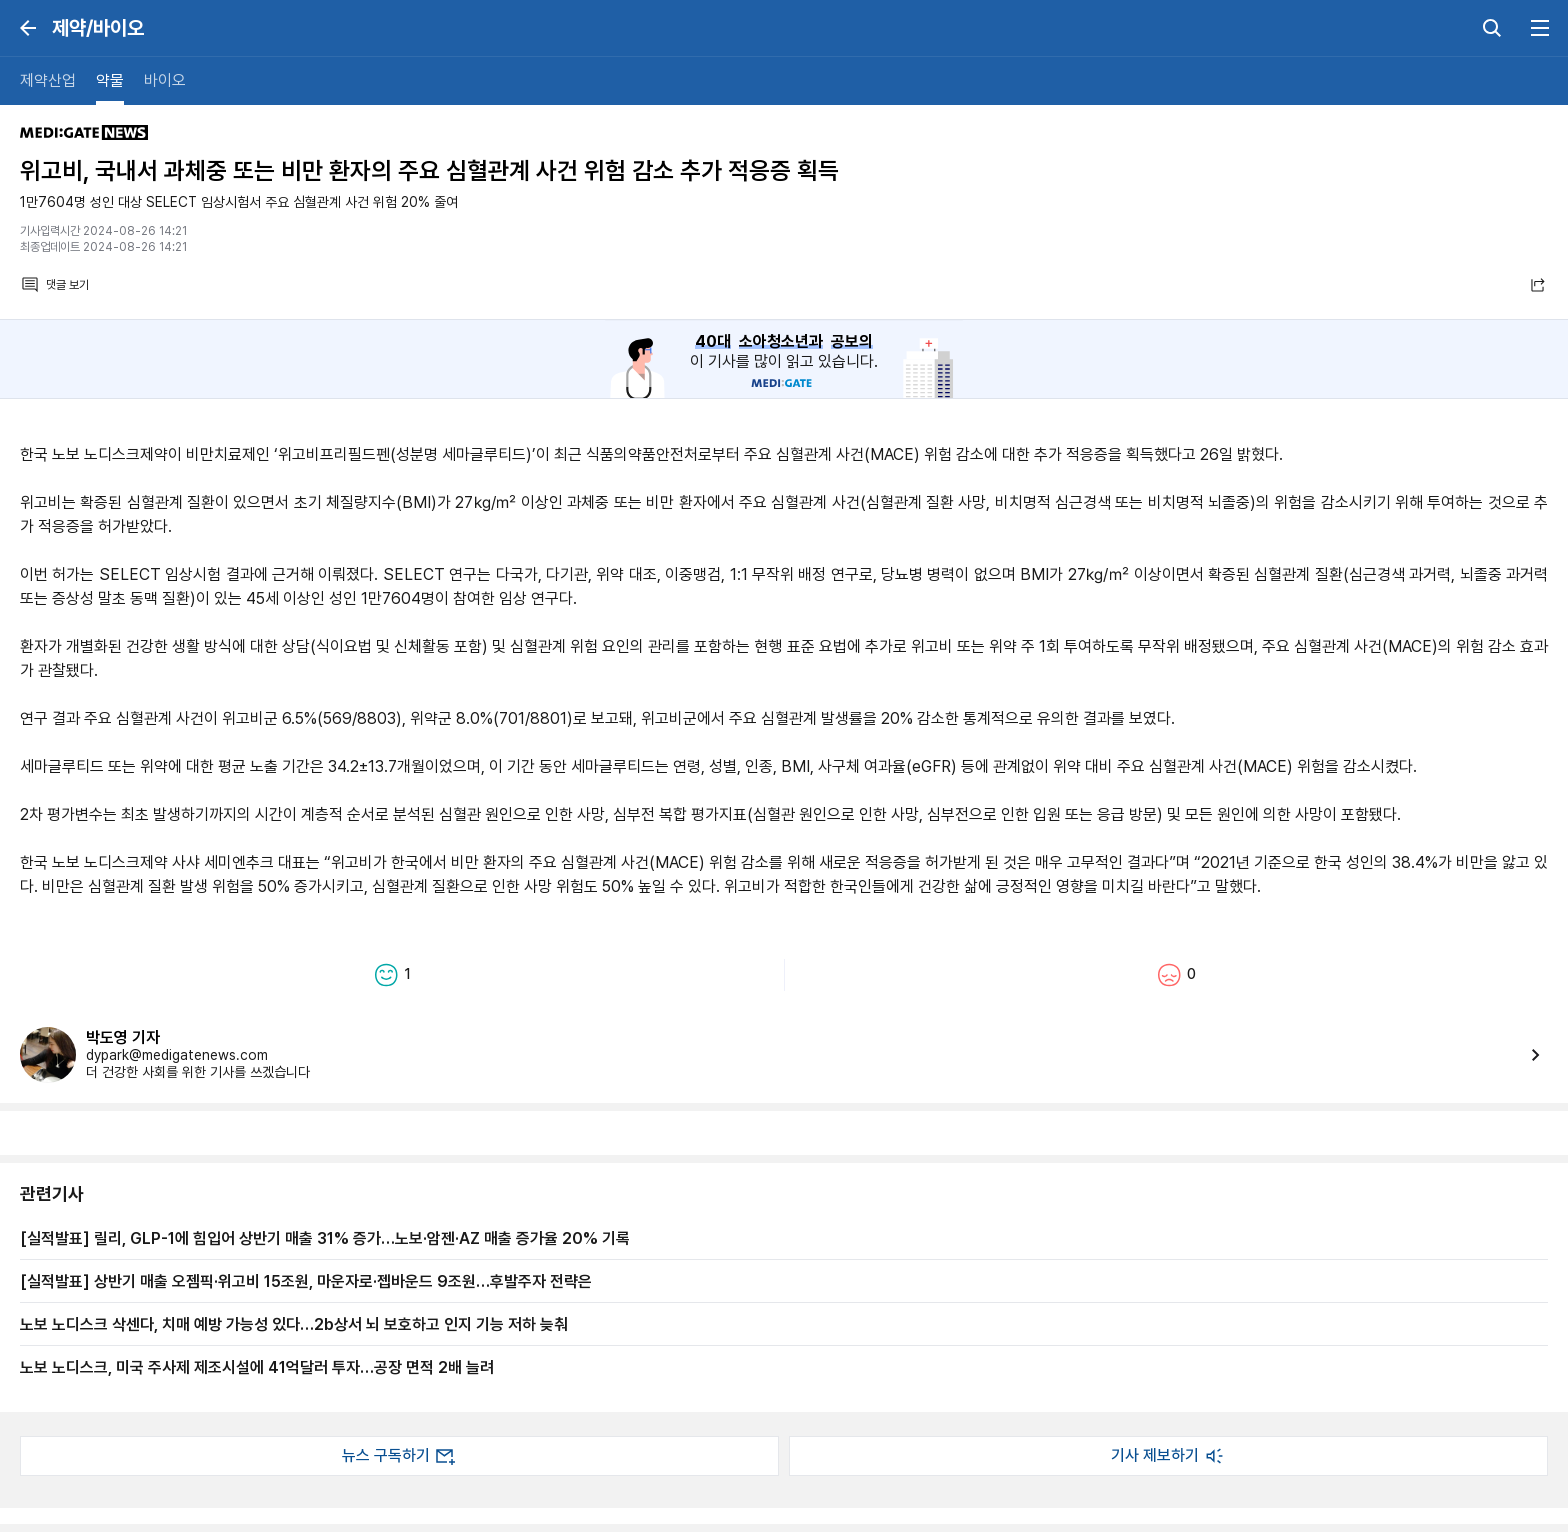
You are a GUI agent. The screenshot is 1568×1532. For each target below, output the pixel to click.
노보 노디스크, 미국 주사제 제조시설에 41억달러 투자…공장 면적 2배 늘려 (257, 1367)
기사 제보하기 (1169, 1456)
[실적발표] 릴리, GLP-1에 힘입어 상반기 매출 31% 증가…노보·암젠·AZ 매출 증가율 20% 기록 (325, 1238)
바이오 (165, 80)
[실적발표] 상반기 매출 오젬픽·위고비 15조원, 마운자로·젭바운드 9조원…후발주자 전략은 (306, 1281)
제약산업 (48, 80)
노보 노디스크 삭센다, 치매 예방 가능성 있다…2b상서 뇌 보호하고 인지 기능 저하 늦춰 (294, 1324)
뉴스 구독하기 (400, 1456)
